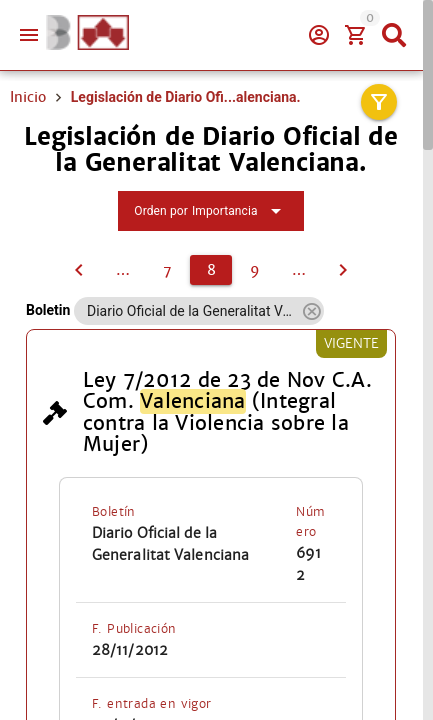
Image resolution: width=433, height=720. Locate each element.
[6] (123, 270)
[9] (255, 270)
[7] (79, 270)
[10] (299, 270)
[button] (311, 311)
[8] (211, 270)
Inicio (28, 97)
